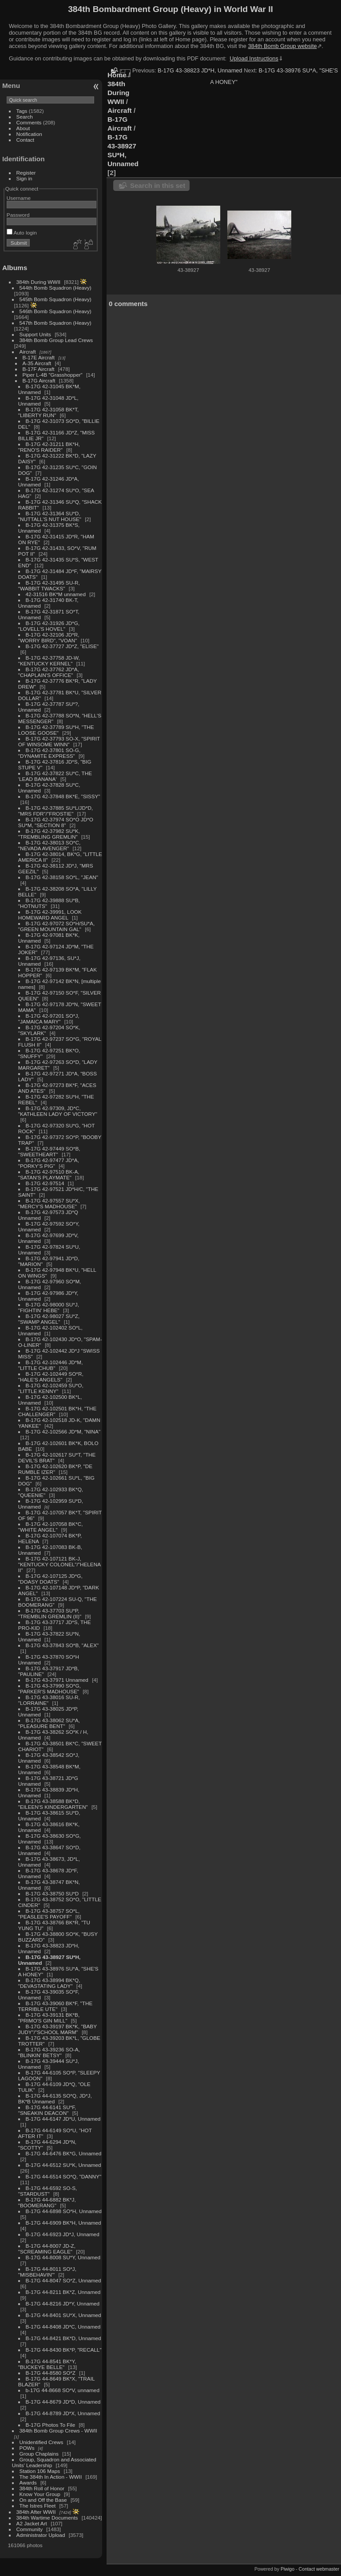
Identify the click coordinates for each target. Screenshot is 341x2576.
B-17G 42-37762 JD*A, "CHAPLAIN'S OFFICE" (48, 672)
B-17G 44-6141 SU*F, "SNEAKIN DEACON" (47, 2110)
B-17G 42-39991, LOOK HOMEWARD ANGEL (50, 914)
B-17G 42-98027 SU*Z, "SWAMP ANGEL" (48, 1319)
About (23, 128)
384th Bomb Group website (282, 46)
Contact (25, 140)
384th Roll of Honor (42, 2488)
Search (24, 116)
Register (26, 172)
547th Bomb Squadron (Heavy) (55, 323)
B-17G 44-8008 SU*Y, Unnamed (63, 2257)
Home (117, 75)
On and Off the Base (43, 2500)
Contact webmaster (319, 2569)
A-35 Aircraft (37, 363)
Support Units (35, 334)
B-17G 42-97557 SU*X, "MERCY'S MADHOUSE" (49, 1203)
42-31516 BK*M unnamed (56, 594)
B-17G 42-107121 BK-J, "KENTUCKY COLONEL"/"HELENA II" (59, 1564)
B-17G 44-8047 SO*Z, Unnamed (63, 2280)
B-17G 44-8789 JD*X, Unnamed (63, 2413)
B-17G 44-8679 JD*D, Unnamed (63, 2402)
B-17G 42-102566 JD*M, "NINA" (63, 1431)
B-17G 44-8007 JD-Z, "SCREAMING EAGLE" (46, 2248)
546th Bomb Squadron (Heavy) (55, 311)
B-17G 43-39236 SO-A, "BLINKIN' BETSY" (49, 2052)
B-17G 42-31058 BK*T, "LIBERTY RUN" (48, 412)
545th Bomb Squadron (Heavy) (55, 299)
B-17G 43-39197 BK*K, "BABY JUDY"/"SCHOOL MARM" (57, 2029)
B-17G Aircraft (39, 380)
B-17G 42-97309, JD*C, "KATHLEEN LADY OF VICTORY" (57, 1111)
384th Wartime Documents (47, 2517)
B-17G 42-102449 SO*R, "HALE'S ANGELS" (50, 1376)
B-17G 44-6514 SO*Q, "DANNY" (64, 2176)
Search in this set (157, 185)
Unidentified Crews (41, 2442)
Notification (29, 134)
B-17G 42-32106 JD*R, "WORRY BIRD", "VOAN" (48, 637)
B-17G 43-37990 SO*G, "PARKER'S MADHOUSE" (49, 1688)
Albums (14, 267)
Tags (22, 111)
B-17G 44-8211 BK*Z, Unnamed (63, 2292)
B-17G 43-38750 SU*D (52, 1893)
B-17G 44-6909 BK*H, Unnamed (63, 2223)
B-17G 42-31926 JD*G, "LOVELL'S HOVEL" (48, 626)
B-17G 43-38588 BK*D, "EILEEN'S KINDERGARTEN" (53, 1804)
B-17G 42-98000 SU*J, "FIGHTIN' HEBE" (48, 1307)
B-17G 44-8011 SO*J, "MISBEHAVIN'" (47, 2271)
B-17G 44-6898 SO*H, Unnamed (64, 2211)
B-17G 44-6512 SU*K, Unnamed (63, 2165)
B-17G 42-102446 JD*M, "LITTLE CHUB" (50, 1365)
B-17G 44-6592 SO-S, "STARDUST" (47, 2191)
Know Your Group (40, 2494)
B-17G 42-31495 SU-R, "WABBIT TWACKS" (49, 585)
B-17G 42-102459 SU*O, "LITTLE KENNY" (50, 1388)
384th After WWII (36, 2512)
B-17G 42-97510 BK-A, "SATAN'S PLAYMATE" (48, 1174)
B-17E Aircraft (39, 357)
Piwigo (287, 2569)
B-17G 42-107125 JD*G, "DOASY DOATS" (50, 1579)
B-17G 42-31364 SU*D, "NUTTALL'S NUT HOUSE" (49, 516)
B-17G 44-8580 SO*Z (51, 2373)
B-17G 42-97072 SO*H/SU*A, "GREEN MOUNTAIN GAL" (56, 926)
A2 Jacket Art (31, 2523)
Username (19, 198)
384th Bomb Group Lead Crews (56, 340)
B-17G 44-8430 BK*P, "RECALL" (64, 2350)
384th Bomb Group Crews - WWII (58, 2430)
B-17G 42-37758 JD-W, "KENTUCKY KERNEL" (49, 660)
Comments (29, 122)
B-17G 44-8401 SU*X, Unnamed (63, 2315)
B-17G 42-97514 (45, 1183)
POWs (27, 2448)
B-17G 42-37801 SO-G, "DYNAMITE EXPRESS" (49, 753)
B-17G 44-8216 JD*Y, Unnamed (63, 2303)
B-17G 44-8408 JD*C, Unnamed (63, 2326)
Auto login (22, 232)
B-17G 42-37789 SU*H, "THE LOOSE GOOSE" (56, 730)
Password (18, 215)
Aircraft (28, 351)
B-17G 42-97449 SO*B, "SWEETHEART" (49, 1151)
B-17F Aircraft (39, 369)
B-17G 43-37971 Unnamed (57, 1680)
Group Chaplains (39, 2454)
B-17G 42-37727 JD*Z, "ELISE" (62, 646)
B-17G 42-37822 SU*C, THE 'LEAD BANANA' (55, 776)
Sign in (24, 178)
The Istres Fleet (38, 2505)
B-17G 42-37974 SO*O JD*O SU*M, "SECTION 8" (55, 822)
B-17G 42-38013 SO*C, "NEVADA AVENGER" (49, 845)
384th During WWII (38, 282)
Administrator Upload (40, 2535)
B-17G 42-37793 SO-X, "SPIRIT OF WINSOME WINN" (59, 741)
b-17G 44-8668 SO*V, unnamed (62, 2390)
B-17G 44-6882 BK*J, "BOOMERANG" (47, 2202)
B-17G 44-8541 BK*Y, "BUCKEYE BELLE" (47, 2364)
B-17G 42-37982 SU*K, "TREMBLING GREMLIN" (49, 834)
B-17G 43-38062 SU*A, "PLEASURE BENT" (49, 1723)
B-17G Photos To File (50, 2425)
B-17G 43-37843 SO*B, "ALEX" (62, 1645)
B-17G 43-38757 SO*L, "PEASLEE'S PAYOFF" (48, 1913)
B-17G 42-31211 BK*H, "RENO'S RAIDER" (49, 447)
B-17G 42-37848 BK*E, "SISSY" (63, 796)
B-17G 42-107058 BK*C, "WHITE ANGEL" (50, 1527)
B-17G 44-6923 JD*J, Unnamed (62, 2234)
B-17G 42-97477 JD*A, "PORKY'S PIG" (48, 1163)
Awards (28, 2482)
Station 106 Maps (40, 2471)
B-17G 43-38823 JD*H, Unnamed (200, 70)
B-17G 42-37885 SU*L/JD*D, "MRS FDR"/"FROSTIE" (55, 810)
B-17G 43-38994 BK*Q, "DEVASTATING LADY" (49, 1983)
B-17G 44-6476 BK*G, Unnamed (64, 2153)
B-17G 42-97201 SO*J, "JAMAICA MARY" (48, 1018)
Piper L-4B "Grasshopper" (53, 375)
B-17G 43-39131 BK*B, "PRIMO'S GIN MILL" (48, 2017)
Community (29, 2529)
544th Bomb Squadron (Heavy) (55, 288)
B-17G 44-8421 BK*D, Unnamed (63, 2338)
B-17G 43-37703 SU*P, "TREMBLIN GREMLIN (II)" (49, 1613)
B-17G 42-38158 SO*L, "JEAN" (62, 877)
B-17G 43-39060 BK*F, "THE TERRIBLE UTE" (55, 2006)
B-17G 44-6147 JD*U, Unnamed (63, 2119)
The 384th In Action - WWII (51, 2477)
